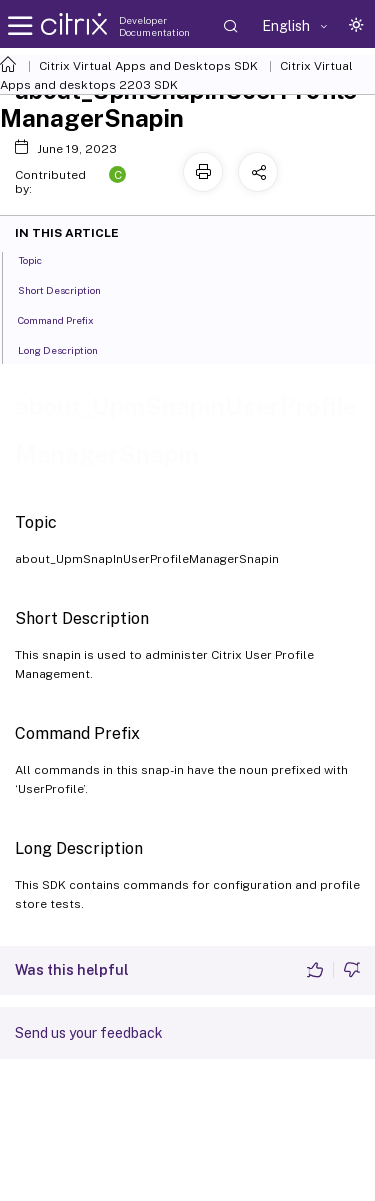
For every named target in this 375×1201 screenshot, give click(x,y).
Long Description (69, 349)
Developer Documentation (154, 26)
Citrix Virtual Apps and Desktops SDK (148, 66)
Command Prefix (67, 319)
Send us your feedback (89, 1033)
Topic (41, 259)
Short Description (70, 289)
